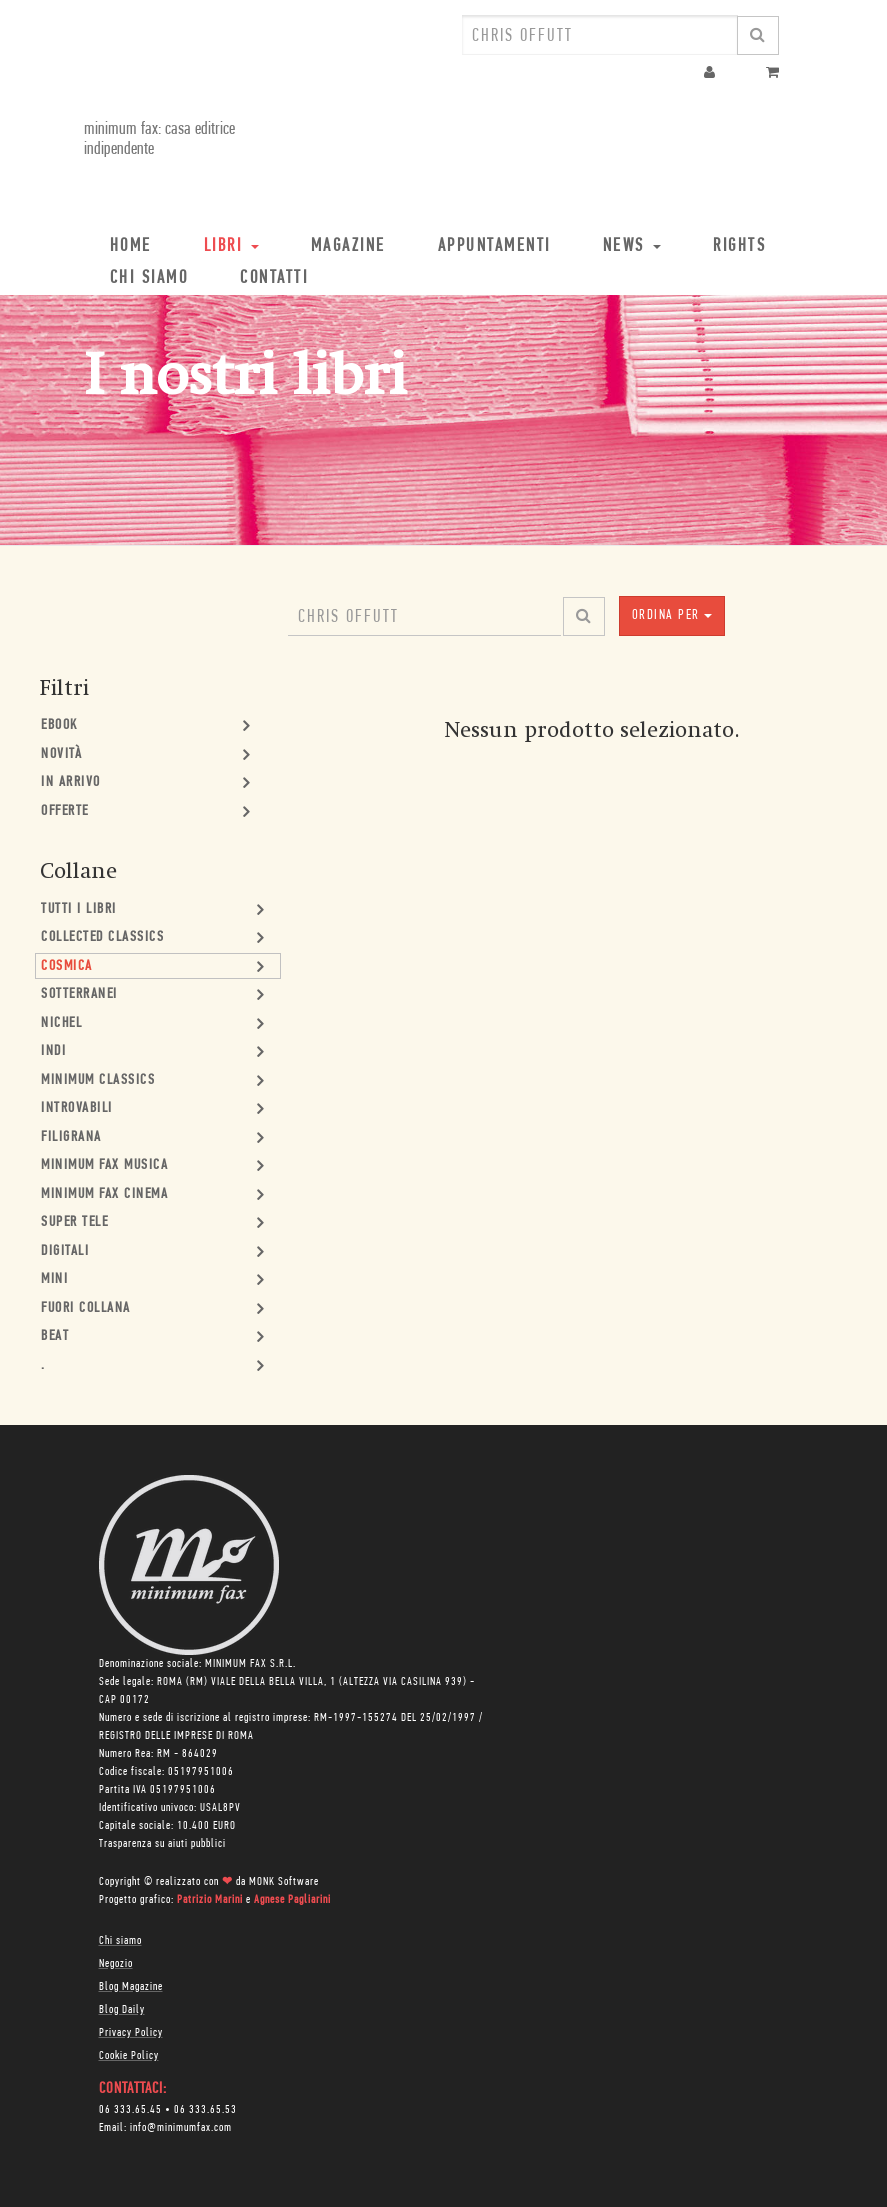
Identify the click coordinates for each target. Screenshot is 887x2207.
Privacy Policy (131, 2033)
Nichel (61, 1023)
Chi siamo (120, 1941)
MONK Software (284, 1882)
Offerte (65, 811)
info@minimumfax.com (181, 2128)
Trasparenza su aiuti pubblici (162, 1844)
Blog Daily (122, 2010)
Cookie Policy (129, 2056)
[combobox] (600, 35)
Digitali (65, 1251)
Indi (53, 1051)
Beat (55, 1336)
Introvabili (77, 1108)
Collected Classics (102, 937)
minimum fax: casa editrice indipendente (159, 139)
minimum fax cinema (104, 1194)
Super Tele (74, 1222)
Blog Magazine (131, 1987)
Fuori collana (86, 1308)
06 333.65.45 (130, 2110)
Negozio (116, 1964)
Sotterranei (79, 994)
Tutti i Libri (79, 909)
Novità (61, 754)
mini (54, 1279)
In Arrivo (71, 782)
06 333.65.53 (205, 2110)
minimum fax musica (104, 1165)
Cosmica (67, 966)
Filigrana (71, 1137)
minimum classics (98, 1080)
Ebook (59, 725)
